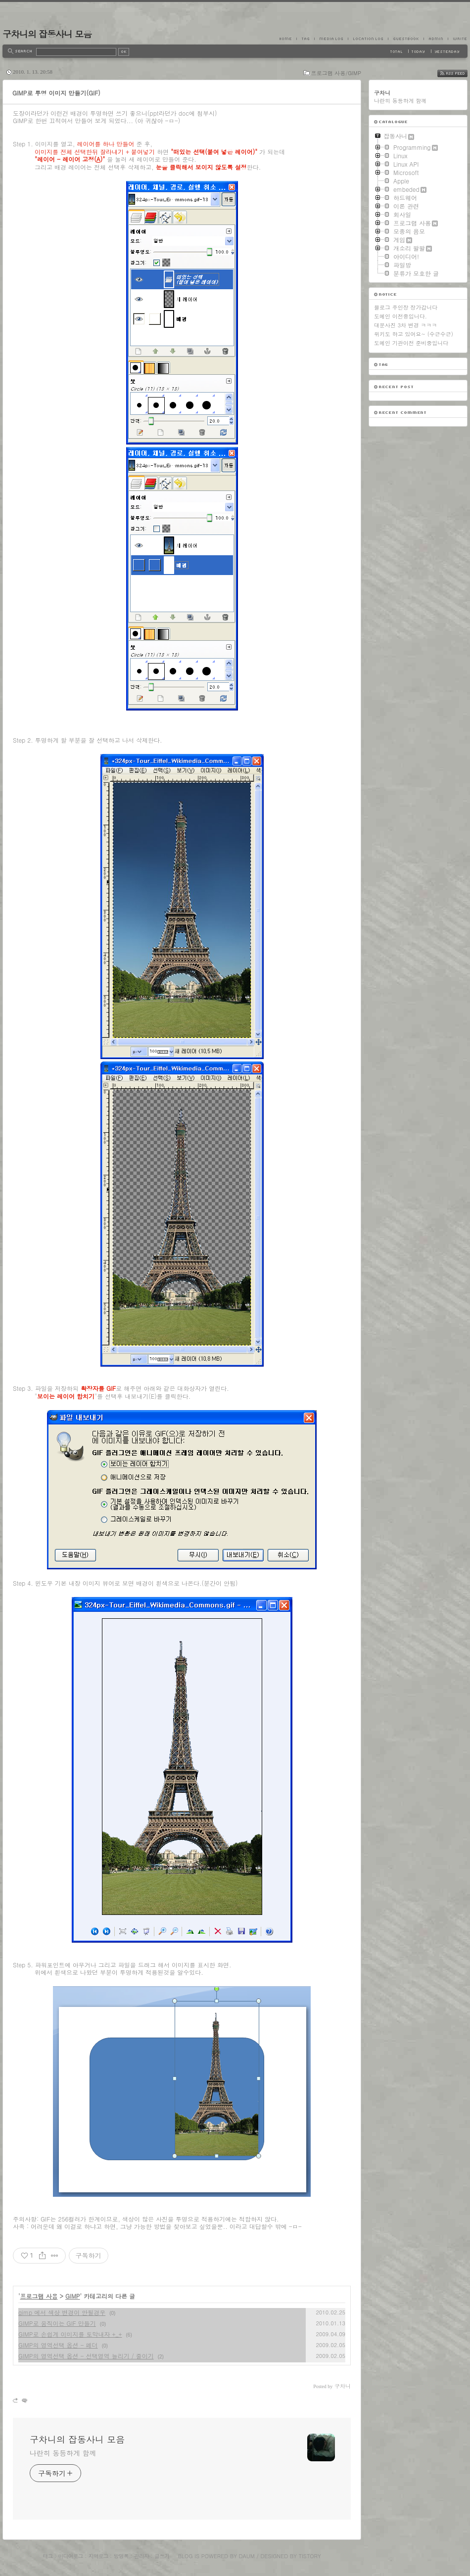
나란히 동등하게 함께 (63, 2453)
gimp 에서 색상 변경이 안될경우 (61, 2312)
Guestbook (405, 39)
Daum (247, 2556)
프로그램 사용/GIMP (336, 73)
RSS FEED (460, 73)
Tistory (310, 2556)
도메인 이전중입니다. (400, 316)
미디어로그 (70, 2556)
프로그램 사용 (39, 2296)
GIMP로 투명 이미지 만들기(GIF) (56, 93)
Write (458, 39)
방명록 (121, 2556)
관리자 (141, 2556)
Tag (305, 39)
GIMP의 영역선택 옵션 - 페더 (58, 2345)
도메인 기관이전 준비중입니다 (411, 343)
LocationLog (368, 39)
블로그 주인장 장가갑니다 (405, 307)
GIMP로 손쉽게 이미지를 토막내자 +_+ (70, 2334)
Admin (435, 39)
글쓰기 (161, 2556)
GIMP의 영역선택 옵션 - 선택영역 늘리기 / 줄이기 (86, 2356)
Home (288, 39)
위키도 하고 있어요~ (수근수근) (413, 334)
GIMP (72, 2296)
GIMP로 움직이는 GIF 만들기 (57, 2323)
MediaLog (331, 39)
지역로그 (98, 2556)
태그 (47, 2556)
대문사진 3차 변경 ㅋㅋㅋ (405, 325)
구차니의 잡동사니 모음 (47, 34)
